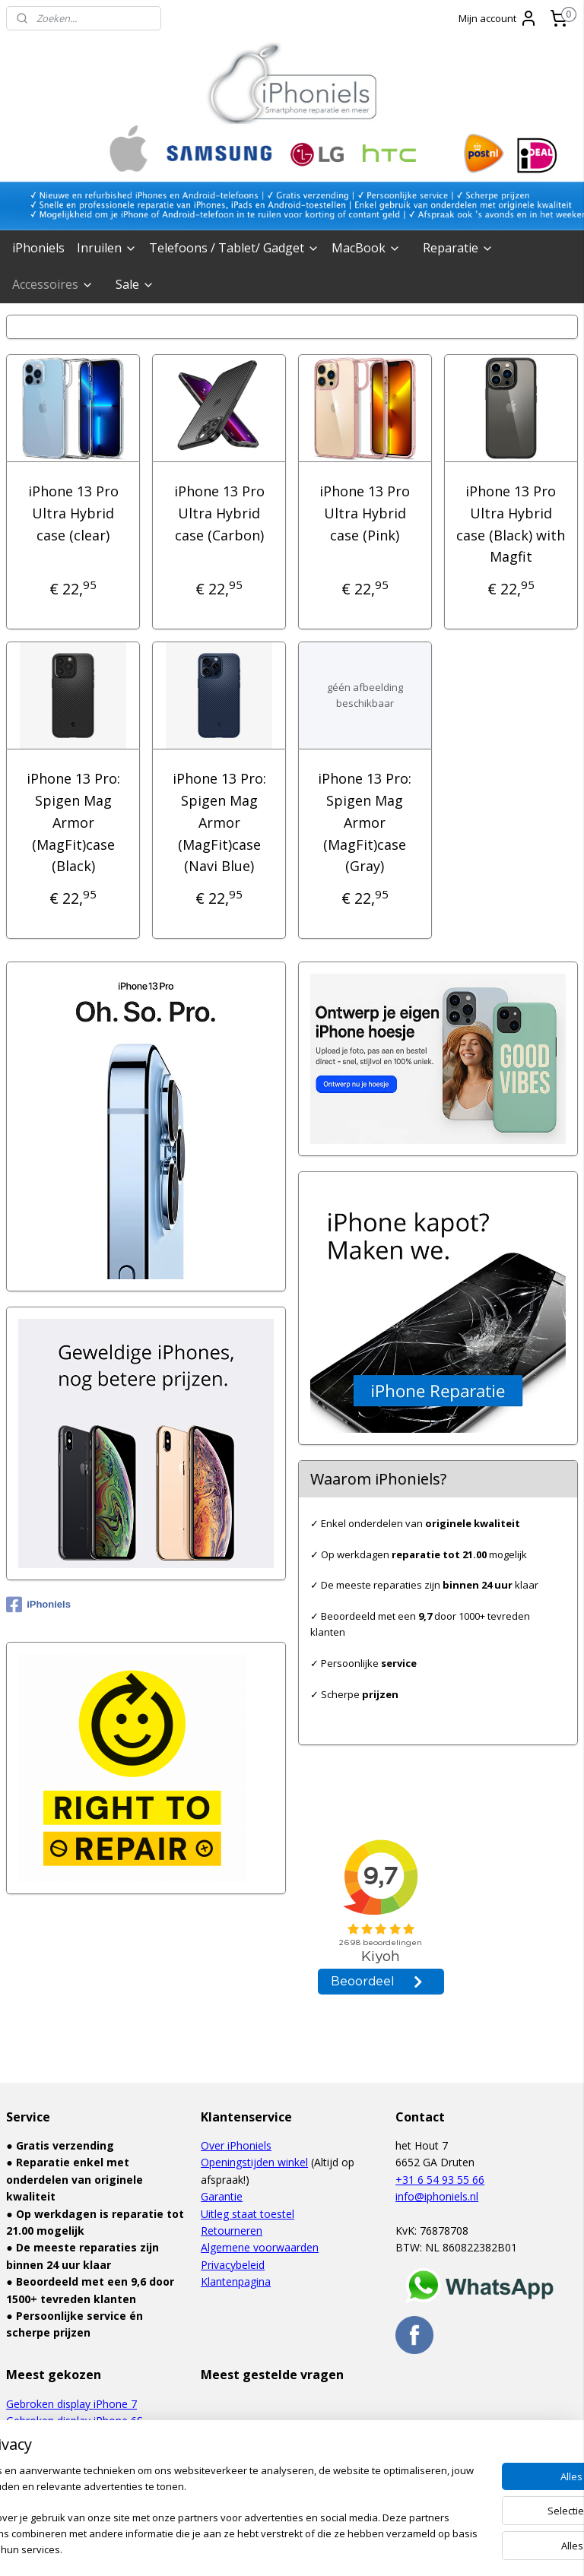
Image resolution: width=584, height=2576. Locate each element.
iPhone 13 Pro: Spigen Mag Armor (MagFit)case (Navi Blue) (219, 822)
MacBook (366, 247)
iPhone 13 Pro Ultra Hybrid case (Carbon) (219, 513)
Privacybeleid (233, 2265)
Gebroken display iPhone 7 (71, 2404)
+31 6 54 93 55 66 (439, 2179)
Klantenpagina (236, 2281)
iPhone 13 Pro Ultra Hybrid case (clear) (73, 513)
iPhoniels (38, 247)
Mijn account (498, 18)
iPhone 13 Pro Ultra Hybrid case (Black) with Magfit (510, 524)
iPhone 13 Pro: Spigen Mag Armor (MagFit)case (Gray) (364, 822)
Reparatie (458, 247)
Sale (135, 284)
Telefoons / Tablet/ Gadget (234, 247)
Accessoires (53, 284)
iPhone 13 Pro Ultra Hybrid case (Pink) (364, 513)
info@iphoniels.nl (436, 2196)
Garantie (222, 2196)
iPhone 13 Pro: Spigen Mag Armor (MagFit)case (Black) (73, 822)
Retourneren (231, 2230)
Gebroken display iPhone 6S (74, 2420)
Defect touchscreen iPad (67, 2455)
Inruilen (107, 247)
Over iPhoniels (236, 2145)
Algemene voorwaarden (260, 2247)
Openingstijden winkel (254, 2162)
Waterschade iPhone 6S (64, 2438)
